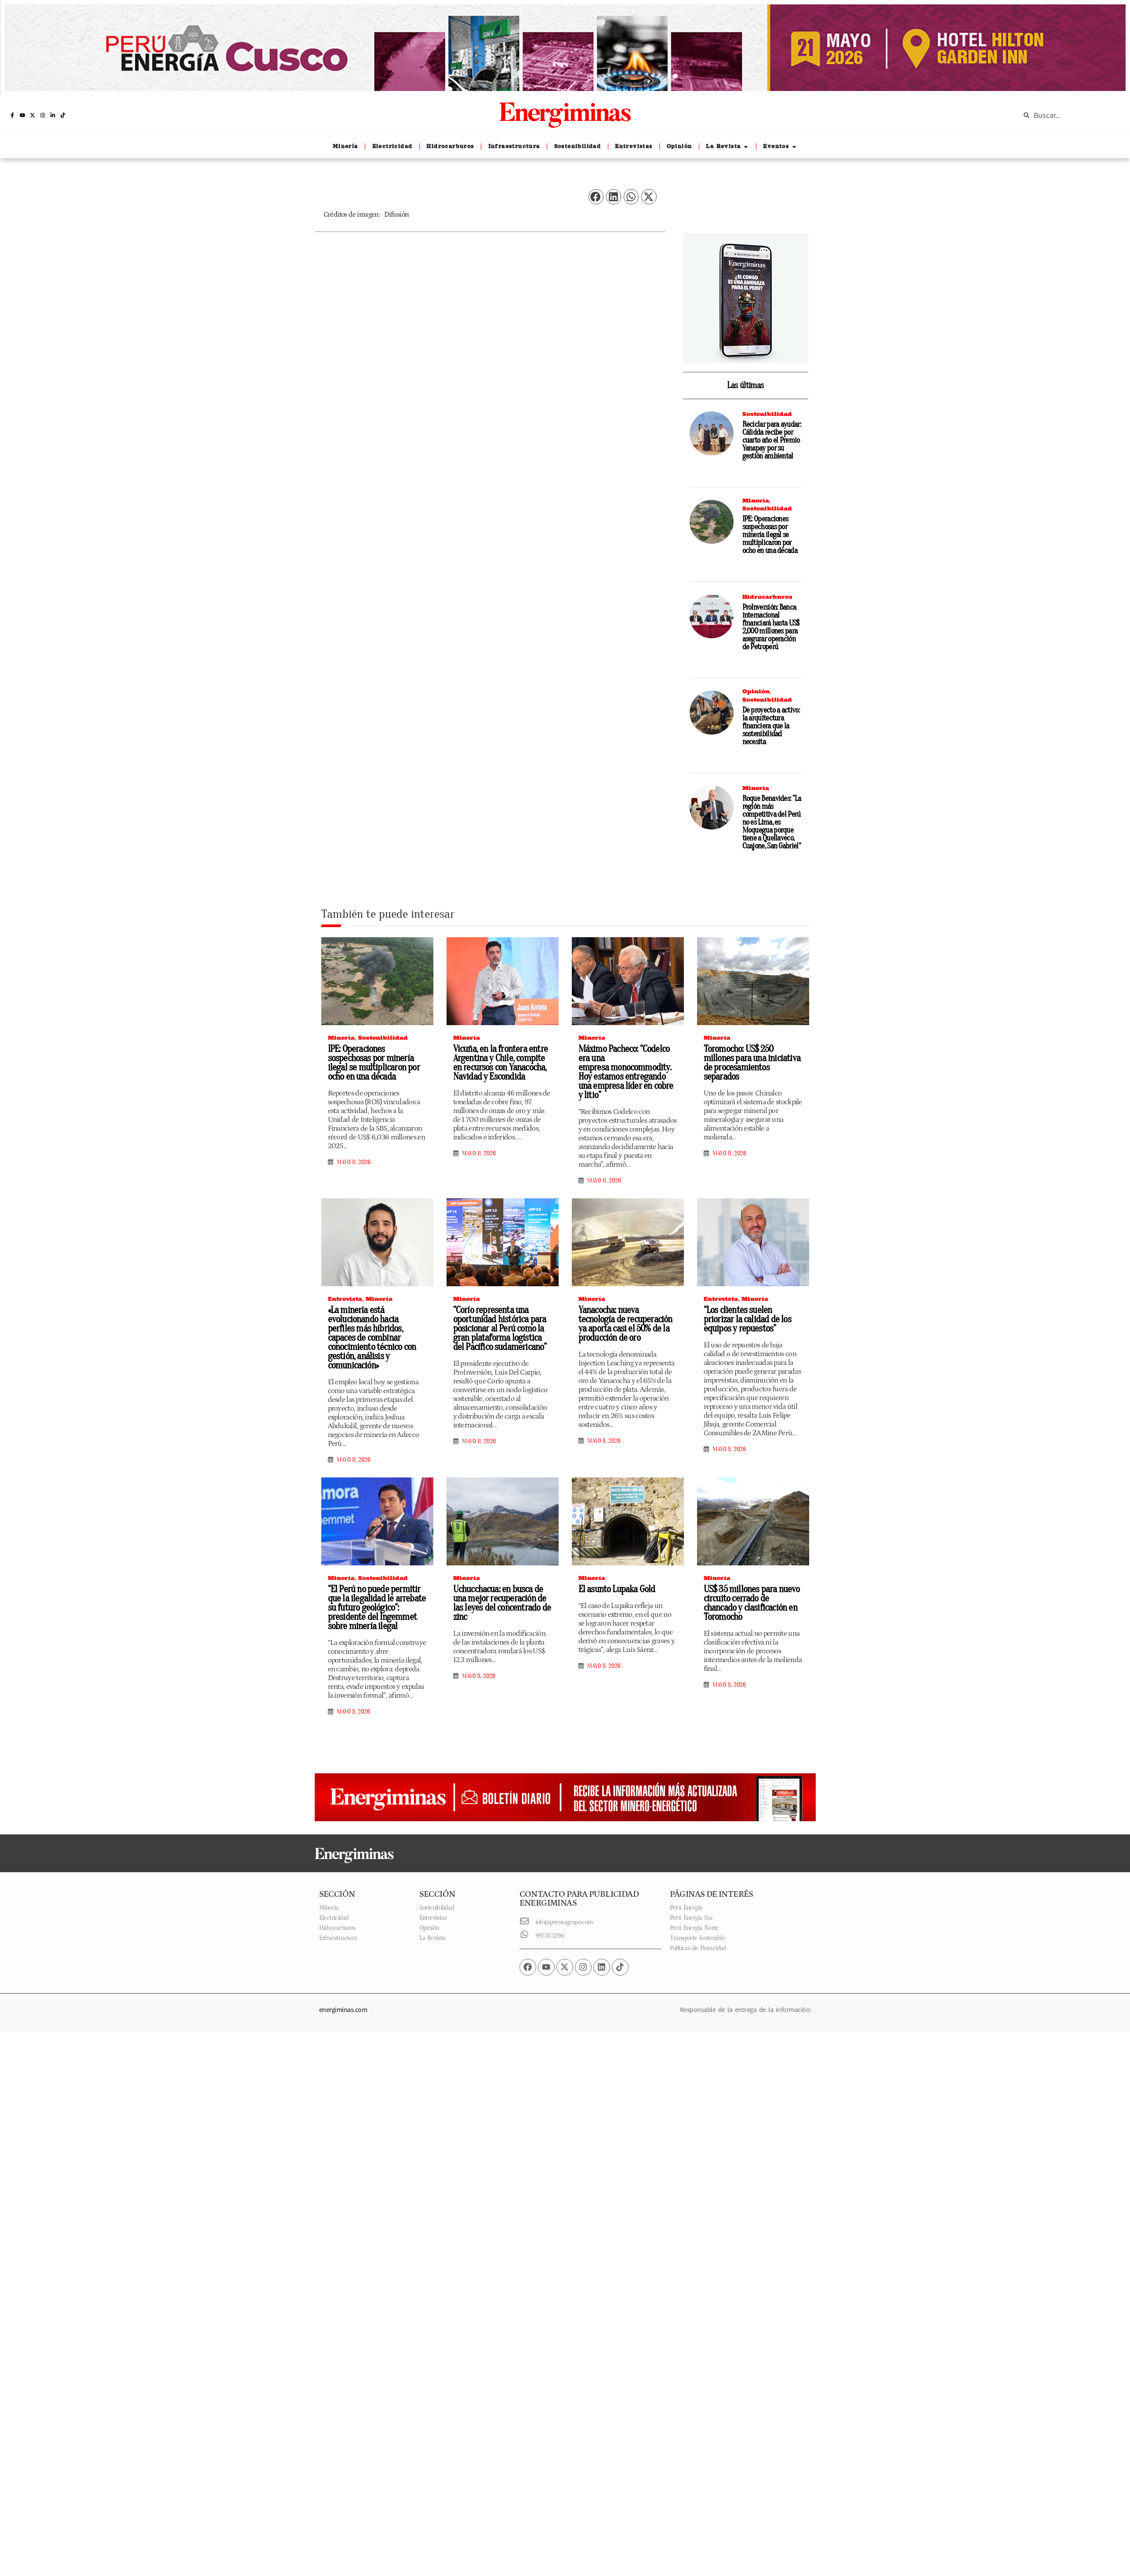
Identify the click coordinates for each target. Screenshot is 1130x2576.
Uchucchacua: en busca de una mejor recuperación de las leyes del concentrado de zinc (502, 1603)
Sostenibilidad (767, 414)
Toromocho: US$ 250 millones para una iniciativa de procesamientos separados (752, 1062)
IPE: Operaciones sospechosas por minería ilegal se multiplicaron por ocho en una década (769, 534)
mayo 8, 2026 (604, 1441)
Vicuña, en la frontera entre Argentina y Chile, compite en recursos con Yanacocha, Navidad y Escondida (500, 1062)
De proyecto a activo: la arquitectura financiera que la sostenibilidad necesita (770, 726)
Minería (755, 500)
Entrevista (345, 1298)
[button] (596, 196)
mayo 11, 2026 (354, 1162)
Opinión (756, 691)
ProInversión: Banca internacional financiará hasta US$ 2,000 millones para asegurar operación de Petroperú (770, 627)
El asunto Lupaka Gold (616, 1589)
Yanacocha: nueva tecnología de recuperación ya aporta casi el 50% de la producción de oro (625, 1323)
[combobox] (1068, 115)
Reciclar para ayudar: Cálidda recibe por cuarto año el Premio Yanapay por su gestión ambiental (771, 440)
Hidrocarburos (767, 596)
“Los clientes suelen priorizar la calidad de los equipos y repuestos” (747, 1319)
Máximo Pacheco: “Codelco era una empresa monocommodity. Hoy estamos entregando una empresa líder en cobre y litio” (625, 1072)
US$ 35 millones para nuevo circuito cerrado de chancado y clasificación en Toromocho (752, 1603)
